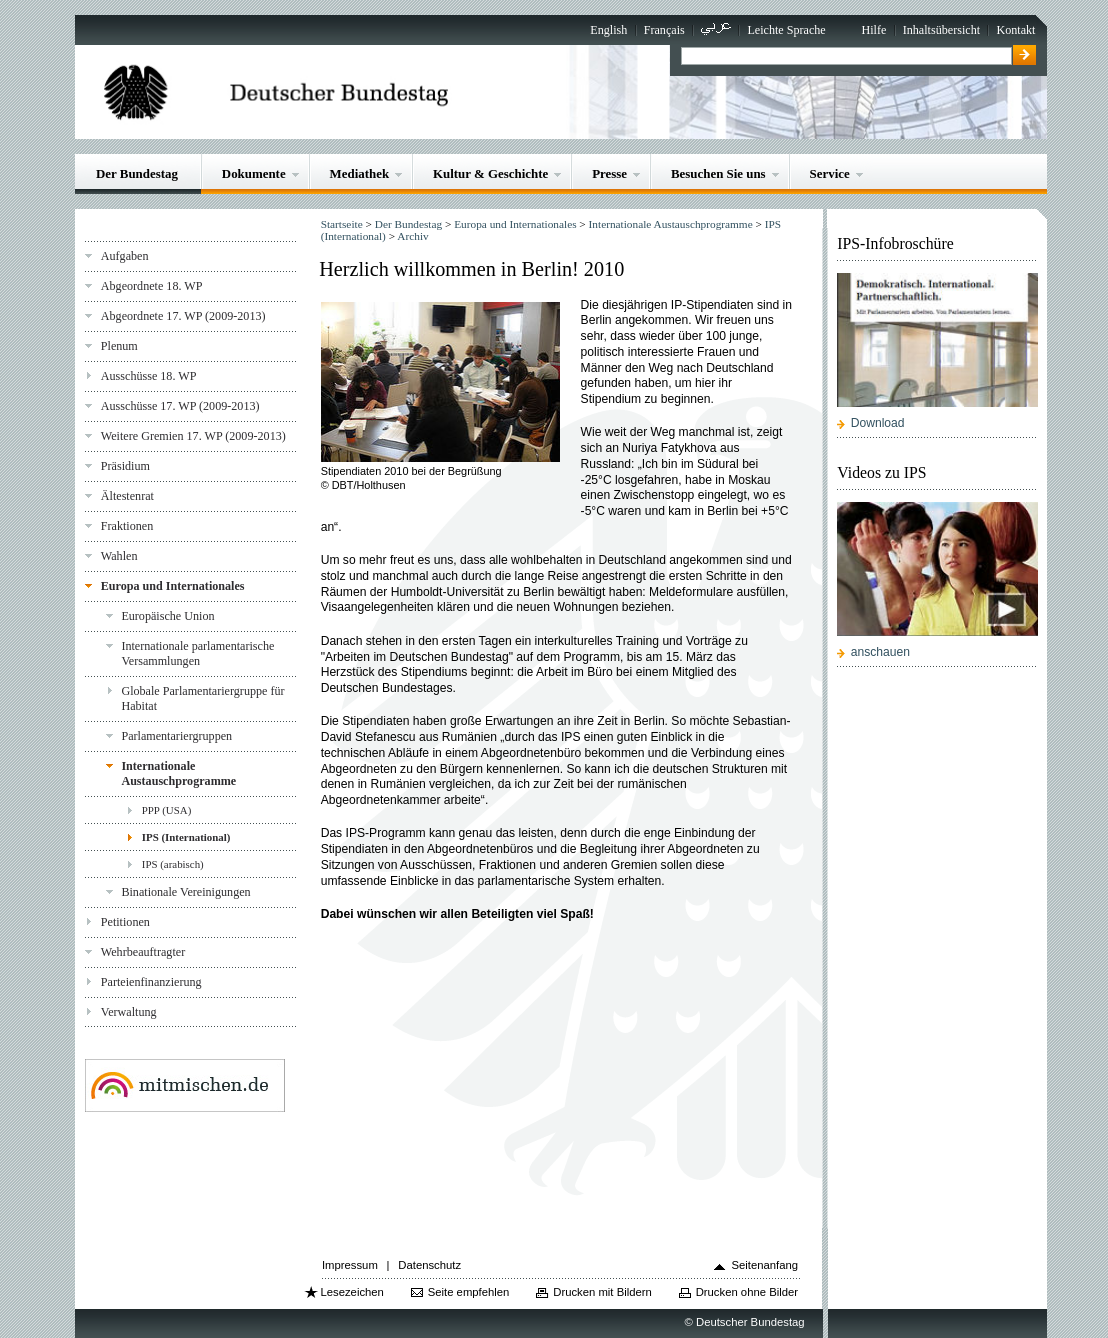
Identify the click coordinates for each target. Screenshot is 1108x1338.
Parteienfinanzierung (151, 982)
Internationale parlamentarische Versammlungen (197, 653)
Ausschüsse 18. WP (149, 376)
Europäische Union (167, 616)
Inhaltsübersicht (941, 30)
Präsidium (125, 466)
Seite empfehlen (469, 1292)
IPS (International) (186, 837)
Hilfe (873, 30)
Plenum (119, 346)
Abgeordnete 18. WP (152, 286)
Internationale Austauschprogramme (178, 773)
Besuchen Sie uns (718, 173)
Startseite (342, 224)
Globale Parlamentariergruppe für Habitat (202, 698)
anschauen (880, 652)
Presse (609, 173)
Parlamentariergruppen (176, 736)
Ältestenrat (127, 496)
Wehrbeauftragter (143, 952)
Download (878, 423)
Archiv (412, 236)
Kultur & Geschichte (490, 173)
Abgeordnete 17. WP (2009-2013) (183, 316)
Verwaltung (129, 1012)
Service (830, 173)
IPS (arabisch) (173, 864)
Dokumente (254, 173)
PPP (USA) (167, 810)
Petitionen (125, 922)
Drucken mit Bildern (602, 1292)
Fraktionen (127, 526)
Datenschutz (429, 1265)
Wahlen (119, 556)
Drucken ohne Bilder (747, 1292)
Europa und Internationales (173, 586)
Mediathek (360, 173)
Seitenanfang (764, 1265)
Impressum (350, 1265)
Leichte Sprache (786, 30)
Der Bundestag (137, 173)
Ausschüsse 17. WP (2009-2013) (180, 406)
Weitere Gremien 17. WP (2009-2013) (193, 436)
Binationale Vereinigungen (185, 892)
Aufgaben (125, 256)
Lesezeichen (351, 1292)
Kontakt (1015, 30)
